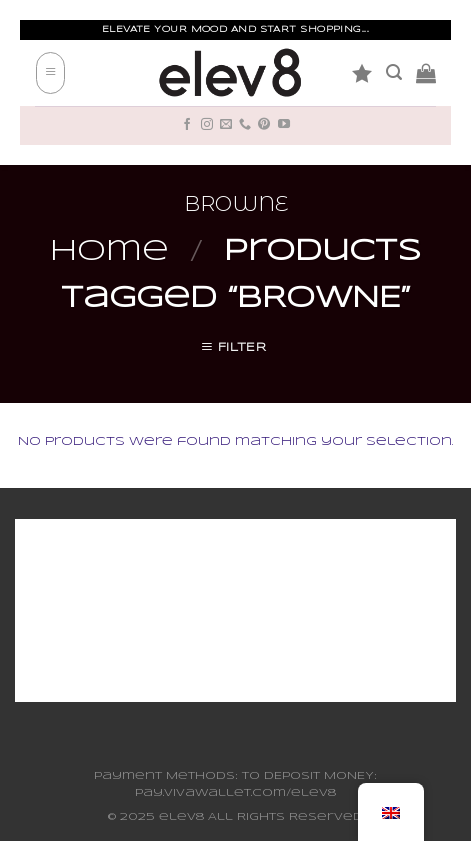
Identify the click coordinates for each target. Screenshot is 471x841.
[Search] (394, 72)
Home (109, 252)
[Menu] (50, 73)
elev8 (181, 817)
